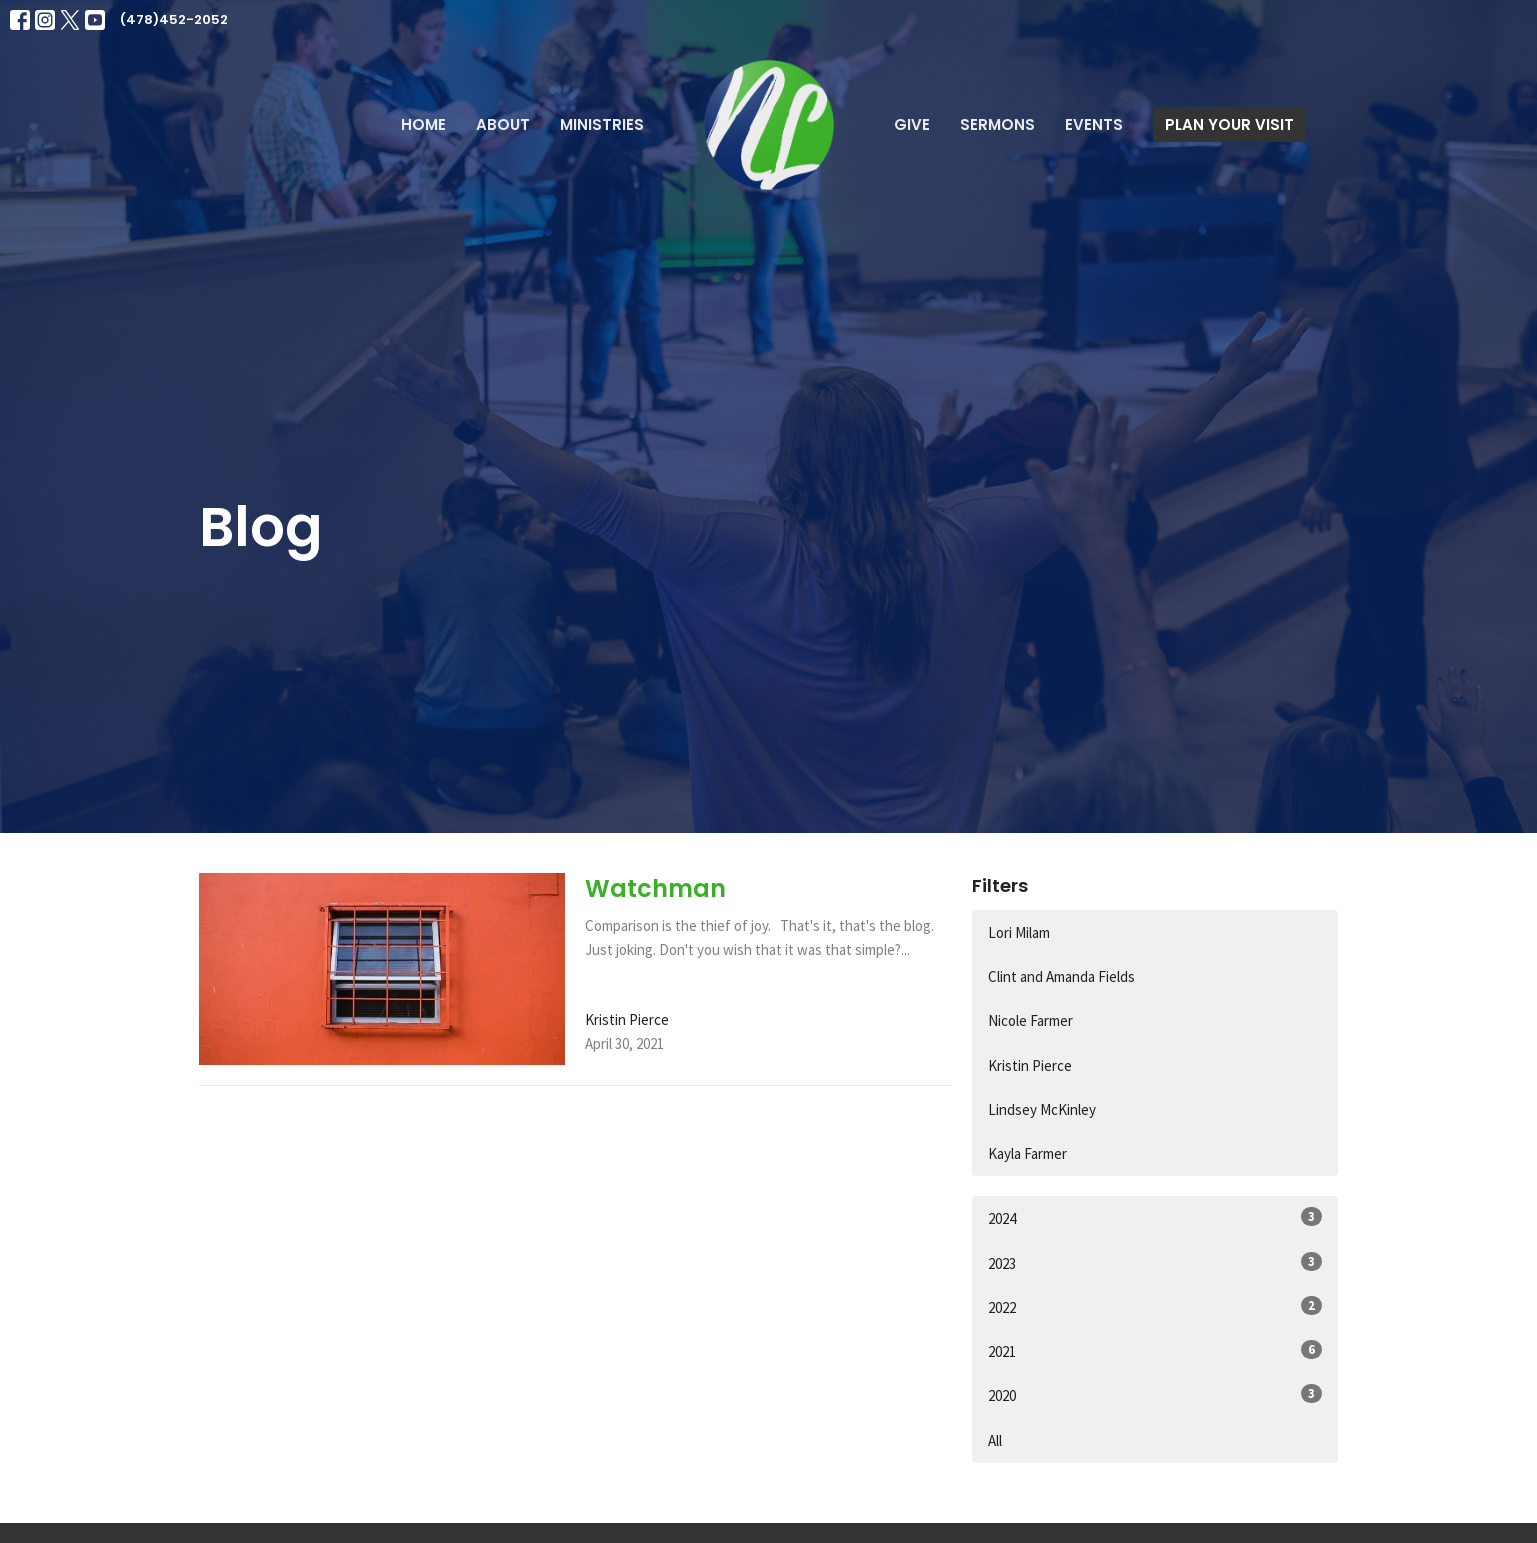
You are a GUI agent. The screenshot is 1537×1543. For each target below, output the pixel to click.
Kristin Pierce (1030, 1065)
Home (423, 124)
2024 (1155, 1217)
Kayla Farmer (1027, 1153)
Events (1094, 124)
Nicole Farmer (1030, 1020)
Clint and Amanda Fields (1061, 976)
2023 (1155, 1262)
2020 (1155, 1394)
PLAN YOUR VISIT (1229, 124)
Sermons (997, 124)
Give (912, 124)
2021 (1155, 1350)
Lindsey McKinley (1042, 1109)
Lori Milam (1019, 932)
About (503, 124)
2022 (1155, 1306)
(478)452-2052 (174, 19)
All (995, 1440)
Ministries (602, 124)
